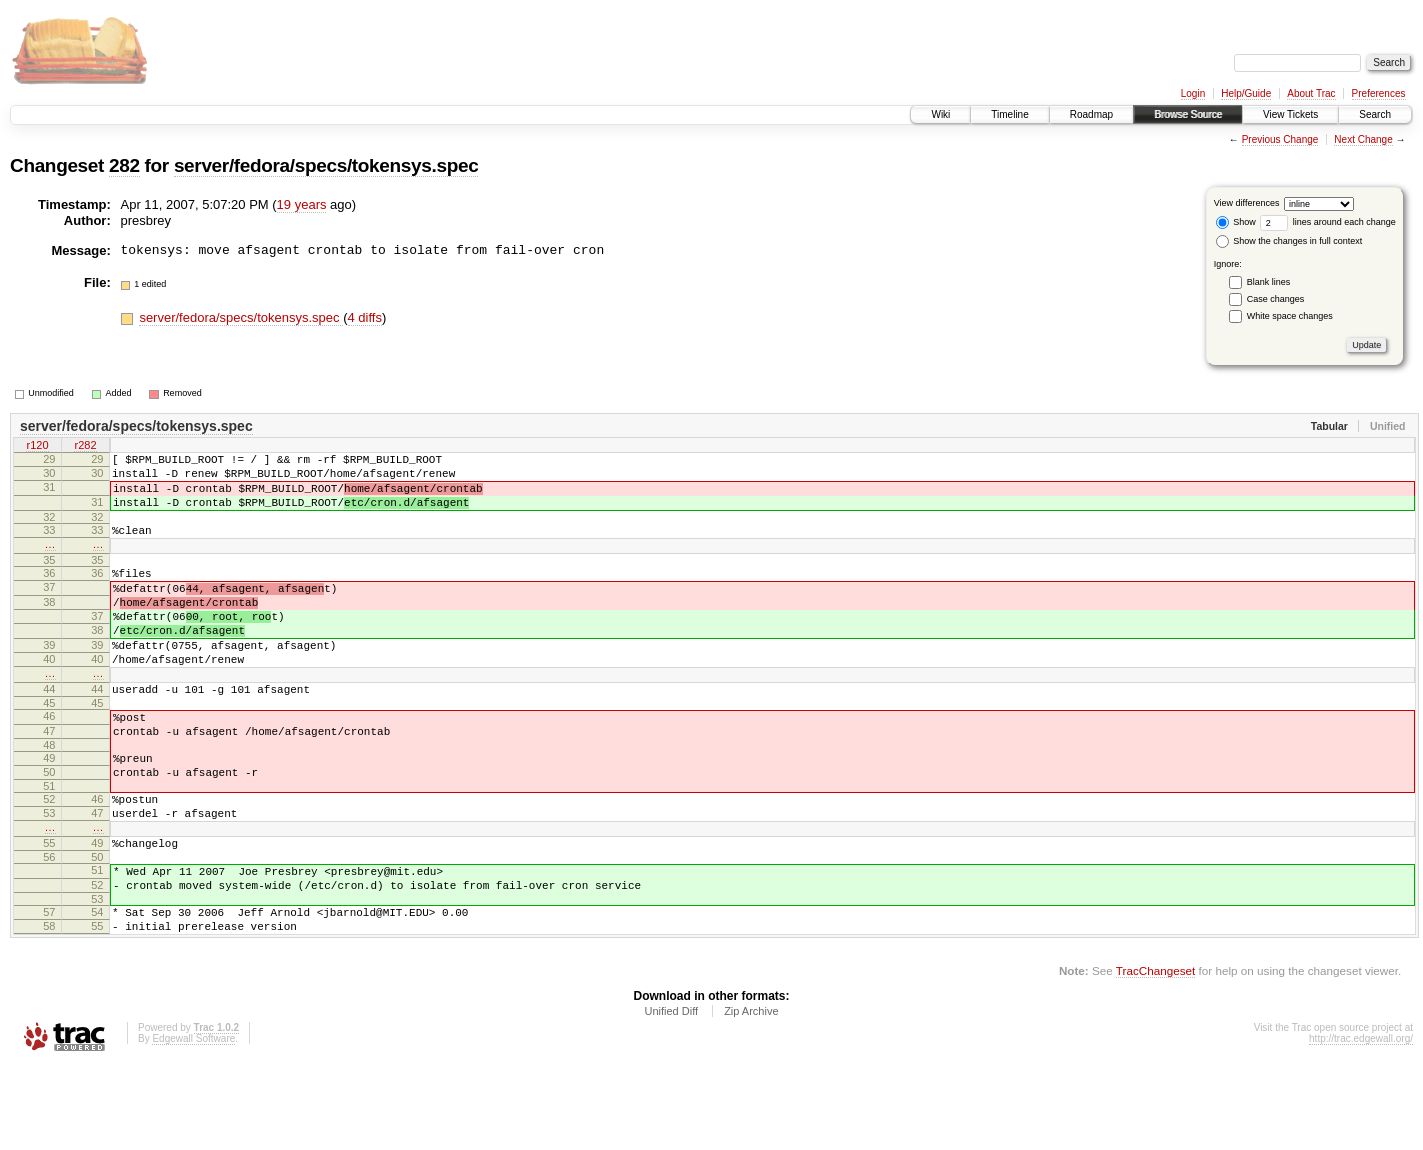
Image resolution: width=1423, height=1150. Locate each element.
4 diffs (365, 317)
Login (1193, 93)
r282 (85, 447)
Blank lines (1269, 282)
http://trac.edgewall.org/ (1361, 1122)
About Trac (1311, 93)
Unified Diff (671, 1095)
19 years (302, 204)
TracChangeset (1155, 1054)
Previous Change (1280, 139)
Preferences (1379, 93)
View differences (1247, 203)
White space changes (1290, 316)
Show (1236, 222)
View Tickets (1290, 114)
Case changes (1276, 299)
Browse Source (1188, 114)
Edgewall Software (193, 1122)
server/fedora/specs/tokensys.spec (326, 165)
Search (1375, 114)
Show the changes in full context (1289, 241)
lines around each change (1328, 222)
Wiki (940, 114)
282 (124, 165)
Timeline (1009, 114)
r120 (37, 447)
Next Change (1363, 139)
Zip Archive (751, 1095)
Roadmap (1091, 114)
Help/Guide (1246, 93)
